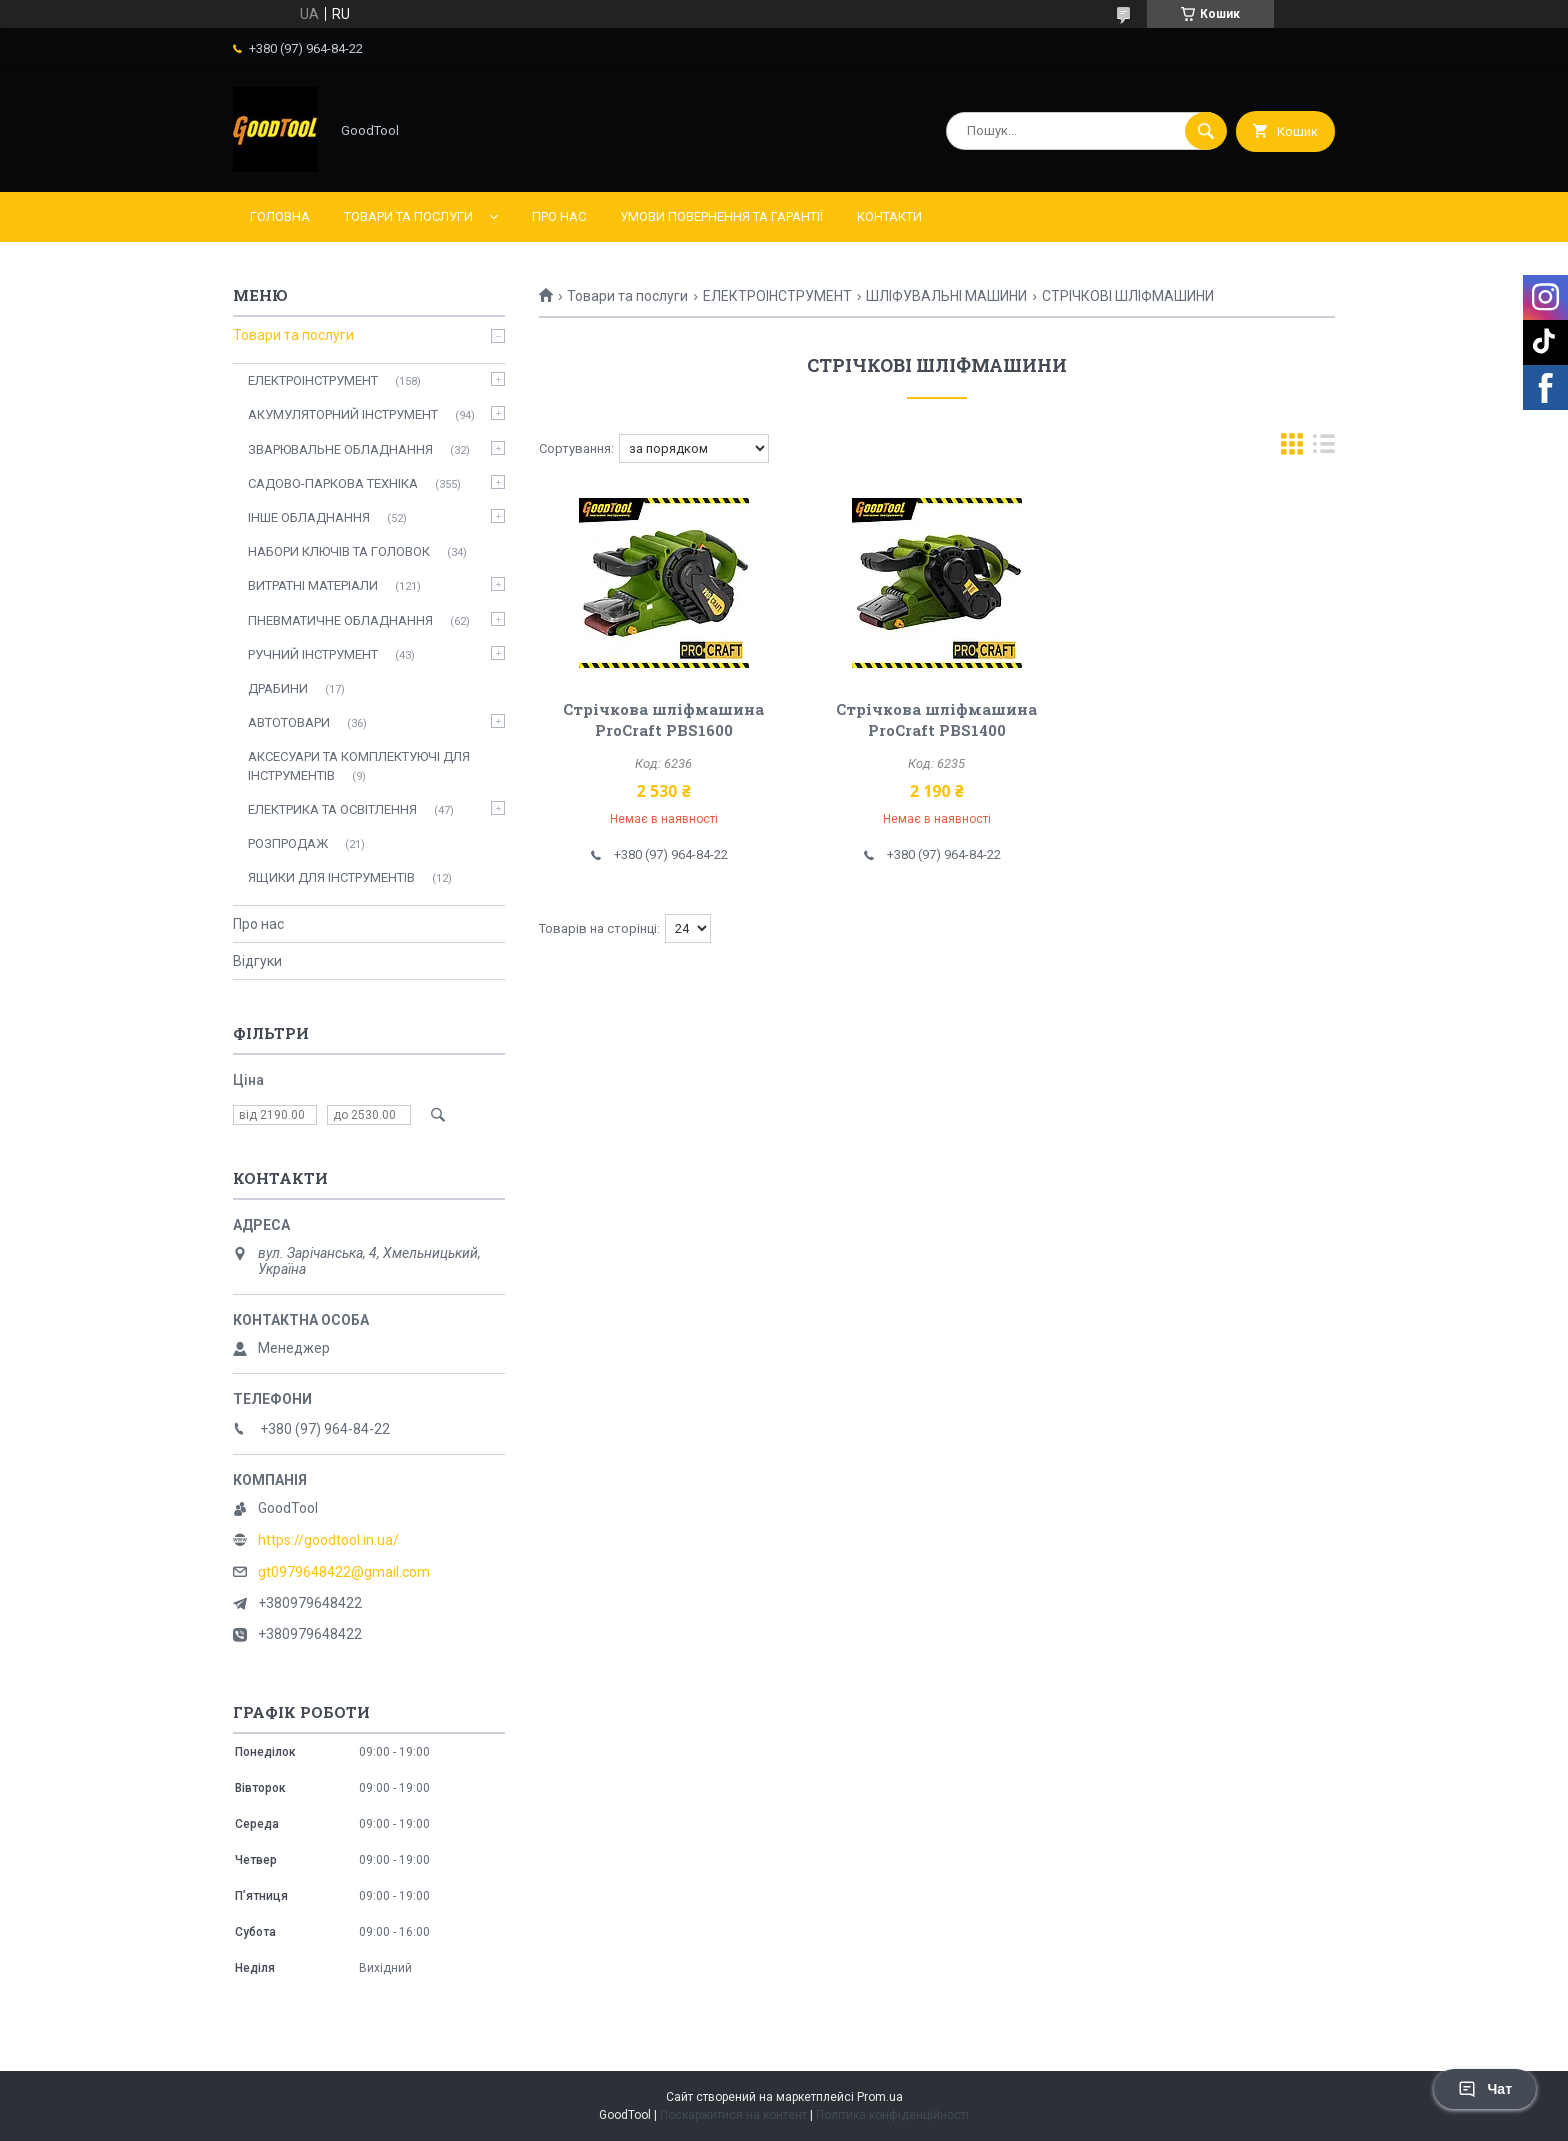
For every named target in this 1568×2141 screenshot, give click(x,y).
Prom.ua (880, 2097)
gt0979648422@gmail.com (344, 1572)
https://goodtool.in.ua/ (328, 1540)
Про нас (559, 216)
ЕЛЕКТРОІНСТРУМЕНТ (777, 296)
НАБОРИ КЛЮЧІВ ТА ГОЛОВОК (339, 551)
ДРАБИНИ (278, 688)
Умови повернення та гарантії (721, 216)
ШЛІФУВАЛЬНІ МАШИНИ (946, 296)
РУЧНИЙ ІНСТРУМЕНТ (313, 654)
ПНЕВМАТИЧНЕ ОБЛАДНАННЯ (340, 620)
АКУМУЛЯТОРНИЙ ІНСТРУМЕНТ (343, 414)
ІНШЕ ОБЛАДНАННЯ (309, 517)
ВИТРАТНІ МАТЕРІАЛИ (313, 585)
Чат (1485, 2089)
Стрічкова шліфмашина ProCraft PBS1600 (663, 719)
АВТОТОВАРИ (289, 722)
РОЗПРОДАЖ (288, 843)
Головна (280, 216)
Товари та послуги (408, 216)
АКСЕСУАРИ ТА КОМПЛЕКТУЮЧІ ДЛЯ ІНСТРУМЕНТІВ (359, 765)
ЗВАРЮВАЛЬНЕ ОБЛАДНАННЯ (340, 449)
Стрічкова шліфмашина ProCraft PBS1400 (936, 719)
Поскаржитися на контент (733, 2115)
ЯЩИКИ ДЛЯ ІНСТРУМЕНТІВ (331, 877)
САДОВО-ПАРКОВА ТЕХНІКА (333, 483)
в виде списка (1324, 448)
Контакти (889, 216)
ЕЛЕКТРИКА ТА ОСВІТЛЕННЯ (332, 809)
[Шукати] (1206, 131)
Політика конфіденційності (892, 2115)
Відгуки (257, 961)
